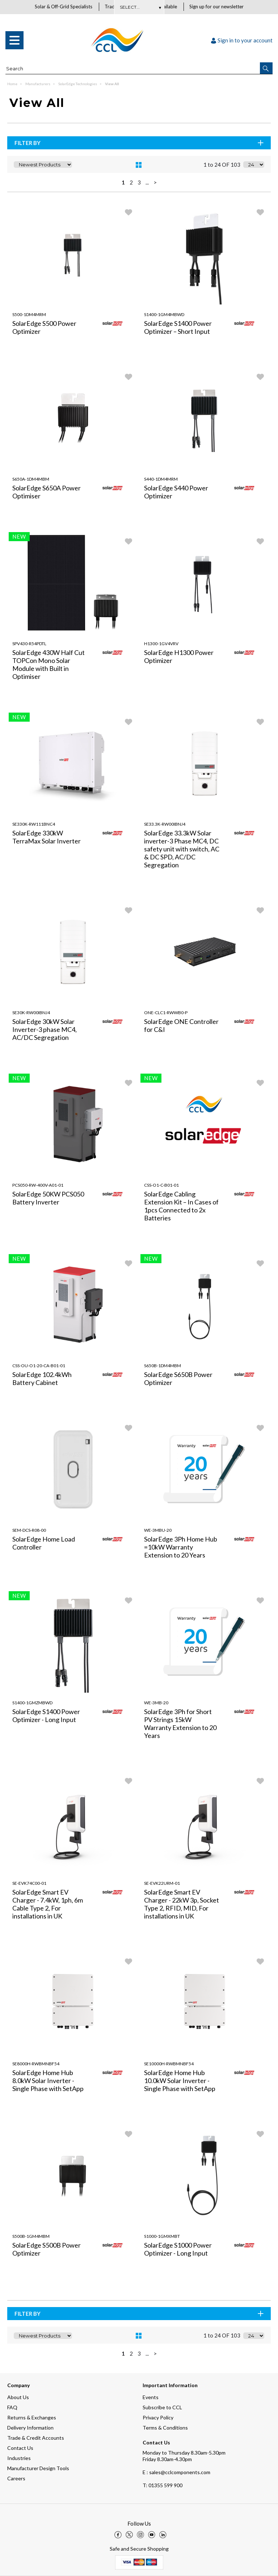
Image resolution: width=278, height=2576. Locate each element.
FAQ (12, 2407)
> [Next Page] (155, 182)
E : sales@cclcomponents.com (176, 2472)
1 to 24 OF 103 (221, 165)
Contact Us (20, 2448)
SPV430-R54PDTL (29, 644)
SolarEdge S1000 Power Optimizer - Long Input (178, 2249)
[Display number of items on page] (253, 165)
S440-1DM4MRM (161, 479)
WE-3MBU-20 (158, 1530)
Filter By (139, 143)
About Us (18, 2397)
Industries (19, 2458)
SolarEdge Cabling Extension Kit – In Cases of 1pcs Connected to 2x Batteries (181, 1206)
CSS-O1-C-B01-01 (161, 1185)
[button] (266, 68)
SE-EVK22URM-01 (162, 1883)
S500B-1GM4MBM (31, 2236)
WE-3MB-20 (156, 1703)
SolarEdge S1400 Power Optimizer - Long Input (46, 1716)
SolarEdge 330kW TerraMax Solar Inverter (46, 837)
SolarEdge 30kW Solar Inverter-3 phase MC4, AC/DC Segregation (44, 1030)
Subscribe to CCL (162, 2407)
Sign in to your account (242, 40)
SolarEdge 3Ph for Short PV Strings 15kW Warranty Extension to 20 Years (180, 1724)
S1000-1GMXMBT (162, 2236)
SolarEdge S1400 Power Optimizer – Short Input (178, 328)
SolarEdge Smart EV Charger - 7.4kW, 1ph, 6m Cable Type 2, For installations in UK (47, 1904)
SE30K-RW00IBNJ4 (31, 1013)
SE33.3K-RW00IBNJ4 (164, 824)
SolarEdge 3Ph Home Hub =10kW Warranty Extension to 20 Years (180, 1547)
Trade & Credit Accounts (35, 2438)
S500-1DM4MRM (29, 315)
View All (112, 84)
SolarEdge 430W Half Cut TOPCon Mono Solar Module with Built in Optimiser (48, 665)
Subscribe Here (139, 7)
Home (12, 84)
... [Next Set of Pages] (147, 182)
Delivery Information (30, 2427)
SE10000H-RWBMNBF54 (169, 2064)
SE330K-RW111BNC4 (33, 824)
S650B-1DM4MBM (162, 1366)
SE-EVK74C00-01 (29, 1883)
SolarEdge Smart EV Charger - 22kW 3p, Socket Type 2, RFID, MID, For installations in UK (181, 1904)
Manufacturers (38, 84)
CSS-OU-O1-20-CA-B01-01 (38, 1366)
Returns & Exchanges (31, 2417)
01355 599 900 (162, 2485)
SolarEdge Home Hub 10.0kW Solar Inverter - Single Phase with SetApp (179, 2081)
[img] (118, 2534)
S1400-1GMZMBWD (32, 1703)
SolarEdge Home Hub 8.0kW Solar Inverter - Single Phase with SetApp (48, 2081)
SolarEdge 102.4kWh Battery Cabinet (42, 1379)
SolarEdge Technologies (78, 84)
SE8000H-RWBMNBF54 (35, 2064)
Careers (16, 2478)
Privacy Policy (158, 2417)
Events (151, 2397)
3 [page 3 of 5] (139, 182)
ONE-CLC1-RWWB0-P (166, 1013)
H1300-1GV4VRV (161, 644)
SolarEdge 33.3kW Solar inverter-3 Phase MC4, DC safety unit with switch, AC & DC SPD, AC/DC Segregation (181, 849)
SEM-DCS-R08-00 (29, 1530)
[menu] (14, 41)
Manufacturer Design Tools (38, 2468)
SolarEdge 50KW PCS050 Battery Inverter (48, 1198)
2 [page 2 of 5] (131, 182)
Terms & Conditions (165, 2427)
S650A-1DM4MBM (30, 479)
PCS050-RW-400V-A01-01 (37, 1185)
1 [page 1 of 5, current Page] (123, 182)
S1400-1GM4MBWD (164, 315)
